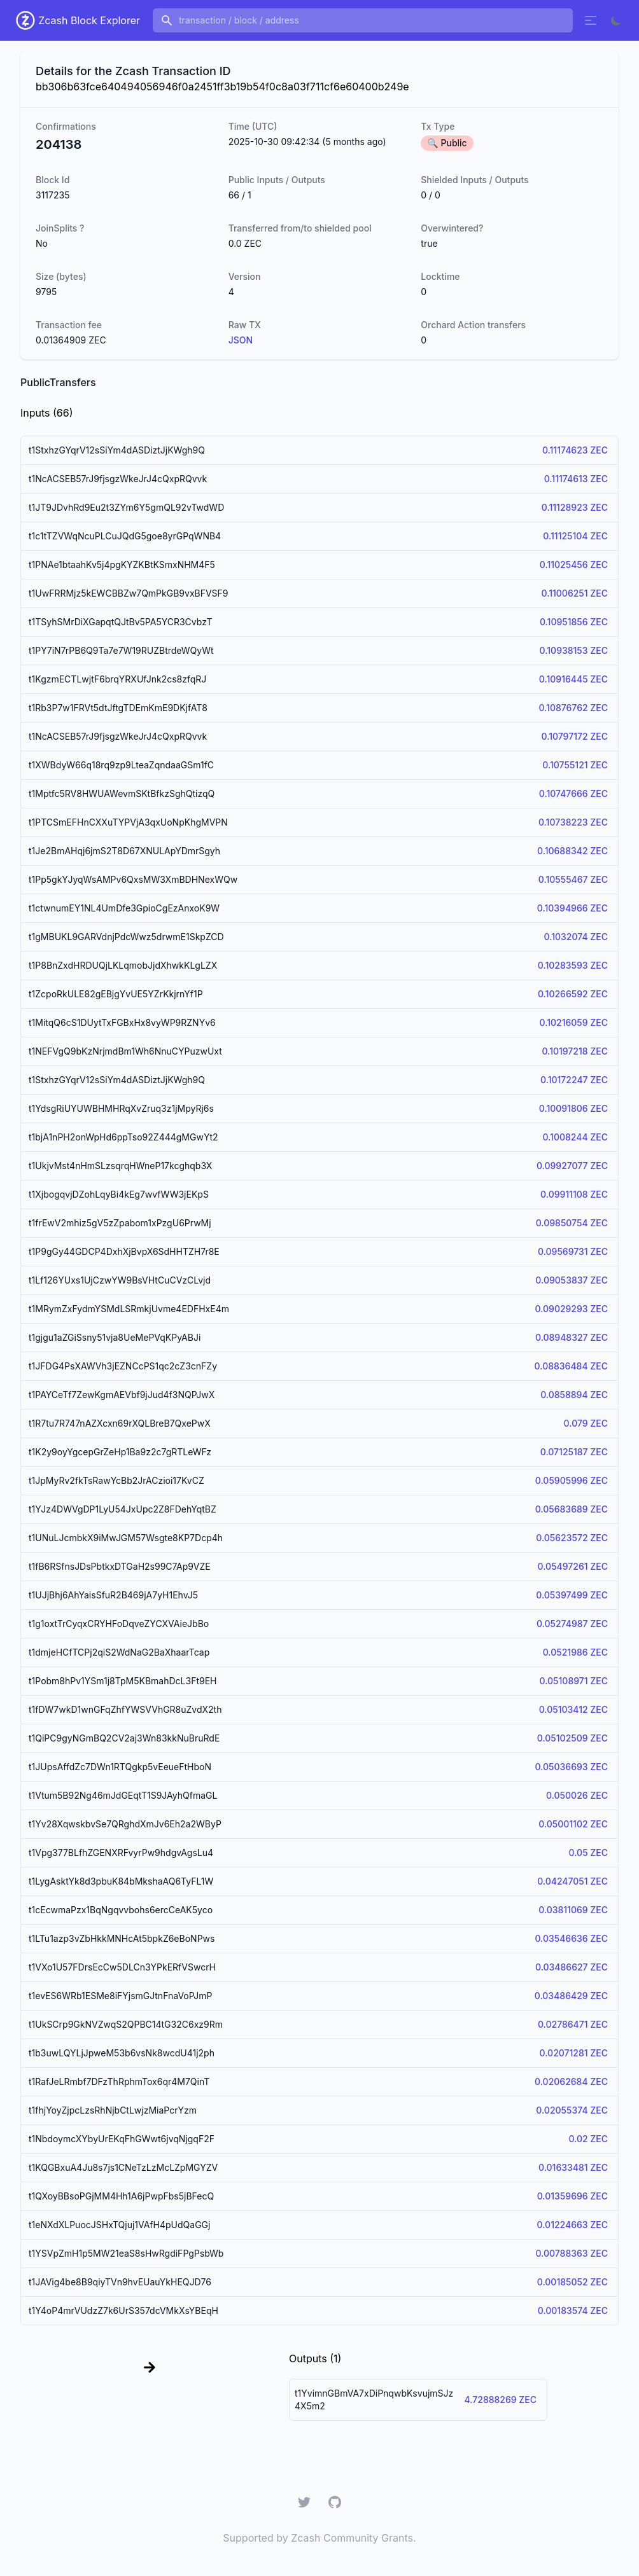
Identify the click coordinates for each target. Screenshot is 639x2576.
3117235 (52, 195)
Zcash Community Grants (352, 2537)
